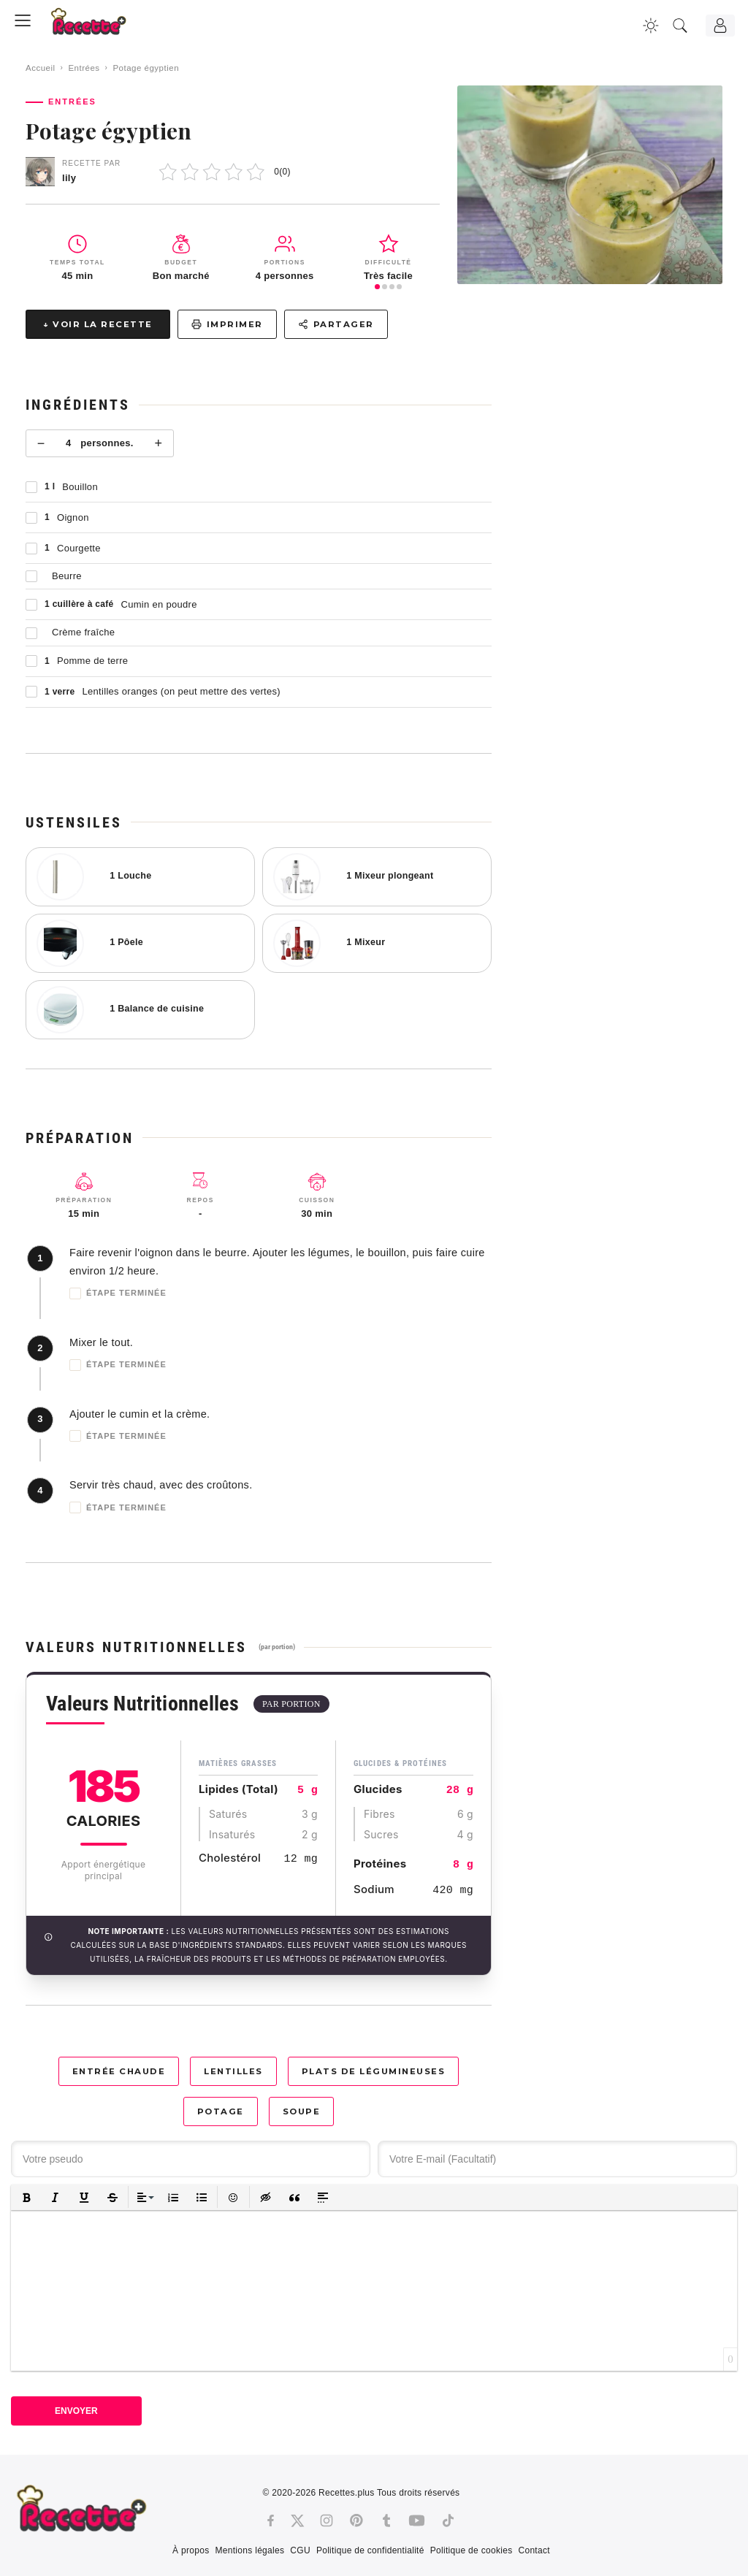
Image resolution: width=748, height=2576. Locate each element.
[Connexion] (720, 26)
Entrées (83, 68)
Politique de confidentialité (370, 2550)
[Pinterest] (356, 2520)
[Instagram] (326, 2520)
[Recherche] (680, 26)
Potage (220, 2111)
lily (69, 177)
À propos (190, 2550)
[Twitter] (297, 2520)
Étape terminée (118, 1293)
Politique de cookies (471, 2550)
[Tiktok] (448, 2520)
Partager (336, 324)
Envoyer (76, 2411)
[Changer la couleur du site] (651, 26)
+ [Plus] (158, 443)
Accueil (41, 68)
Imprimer (227, 324)
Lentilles (233, 2071)
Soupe (302, 2111)
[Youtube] (416, 2520)
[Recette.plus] (99, 26)
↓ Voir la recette (98, 324)
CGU (300, 2550)
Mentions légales (249, 2550)
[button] (26, 2197)
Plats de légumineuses (374, 2071)
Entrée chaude (119, 2071)
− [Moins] (41, 443)
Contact (533, 2550)
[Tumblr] (386, 2520)
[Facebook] (270, 2520)
